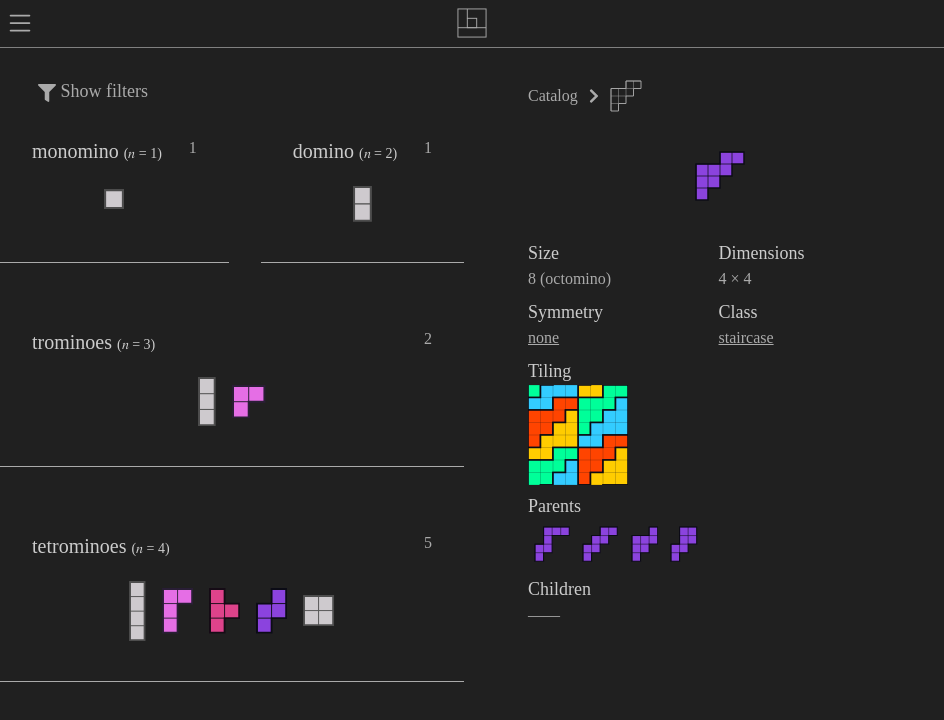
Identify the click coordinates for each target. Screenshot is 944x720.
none (543, 337)
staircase (746, 337)
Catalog (553, 95)
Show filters (93, 91)
